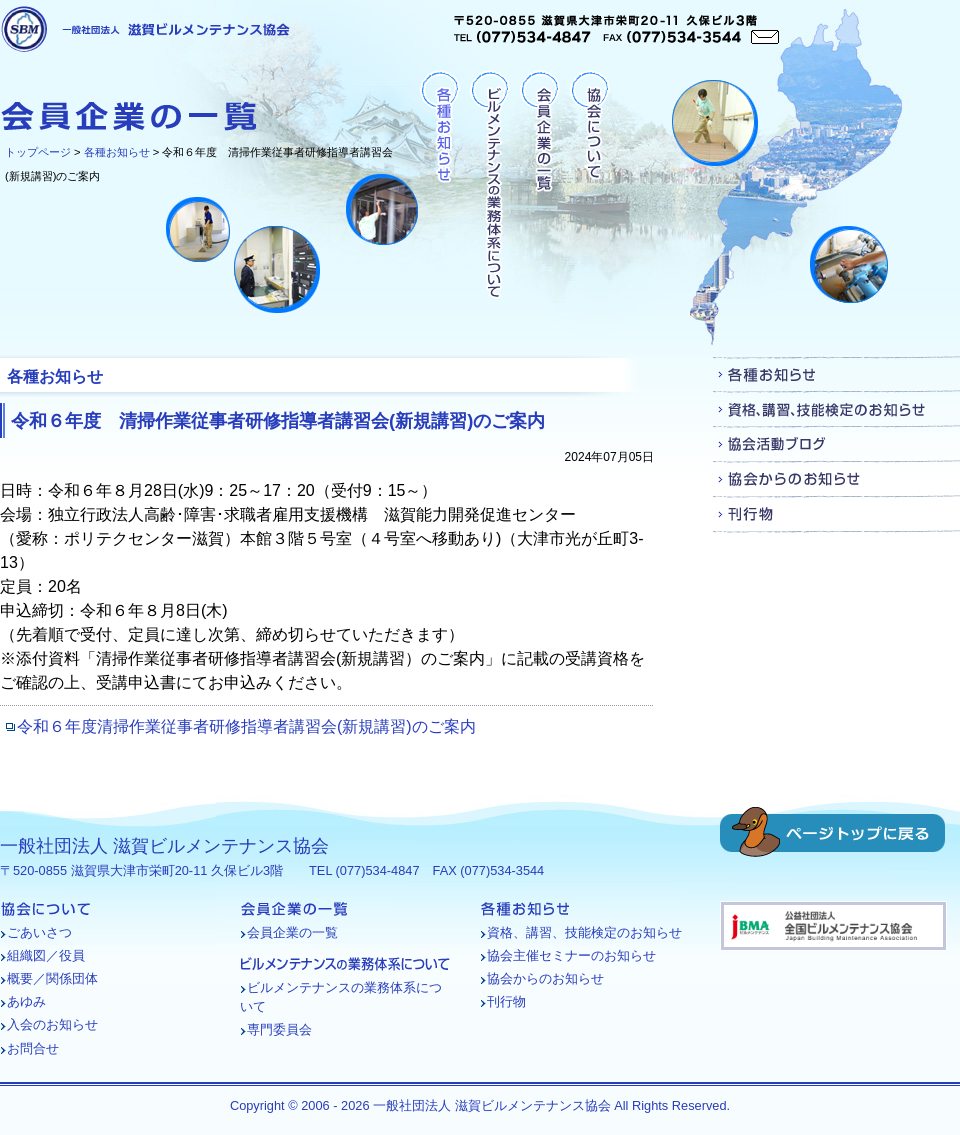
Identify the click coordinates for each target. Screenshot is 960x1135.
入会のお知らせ (52, 1024)
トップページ (38, 152)
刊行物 (836, 514)
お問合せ (33, 1048)
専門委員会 (279, 1029)
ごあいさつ (39, 932)
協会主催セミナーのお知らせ (571, 955)
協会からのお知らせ (836, 479)
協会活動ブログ (836, 444)
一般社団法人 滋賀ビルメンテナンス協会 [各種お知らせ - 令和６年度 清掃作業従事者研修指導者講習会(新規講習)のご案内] (145, 29)
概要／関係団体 (52, 978)
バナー (833, 926)
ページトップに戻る (832, 832)
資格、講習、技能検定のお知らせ (836, 409)
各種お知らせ (117, 152)
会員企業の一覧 (539, 185)
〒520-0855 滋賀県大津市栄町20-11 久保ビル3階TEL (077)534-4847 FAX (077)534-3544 (616, 29)
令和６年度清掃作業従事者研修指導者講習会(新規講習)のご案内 (246, 726)
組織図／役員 (46, 955)
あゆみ (26, 1001)
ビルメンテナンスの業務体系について (489, 185)
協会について (589, 185)
